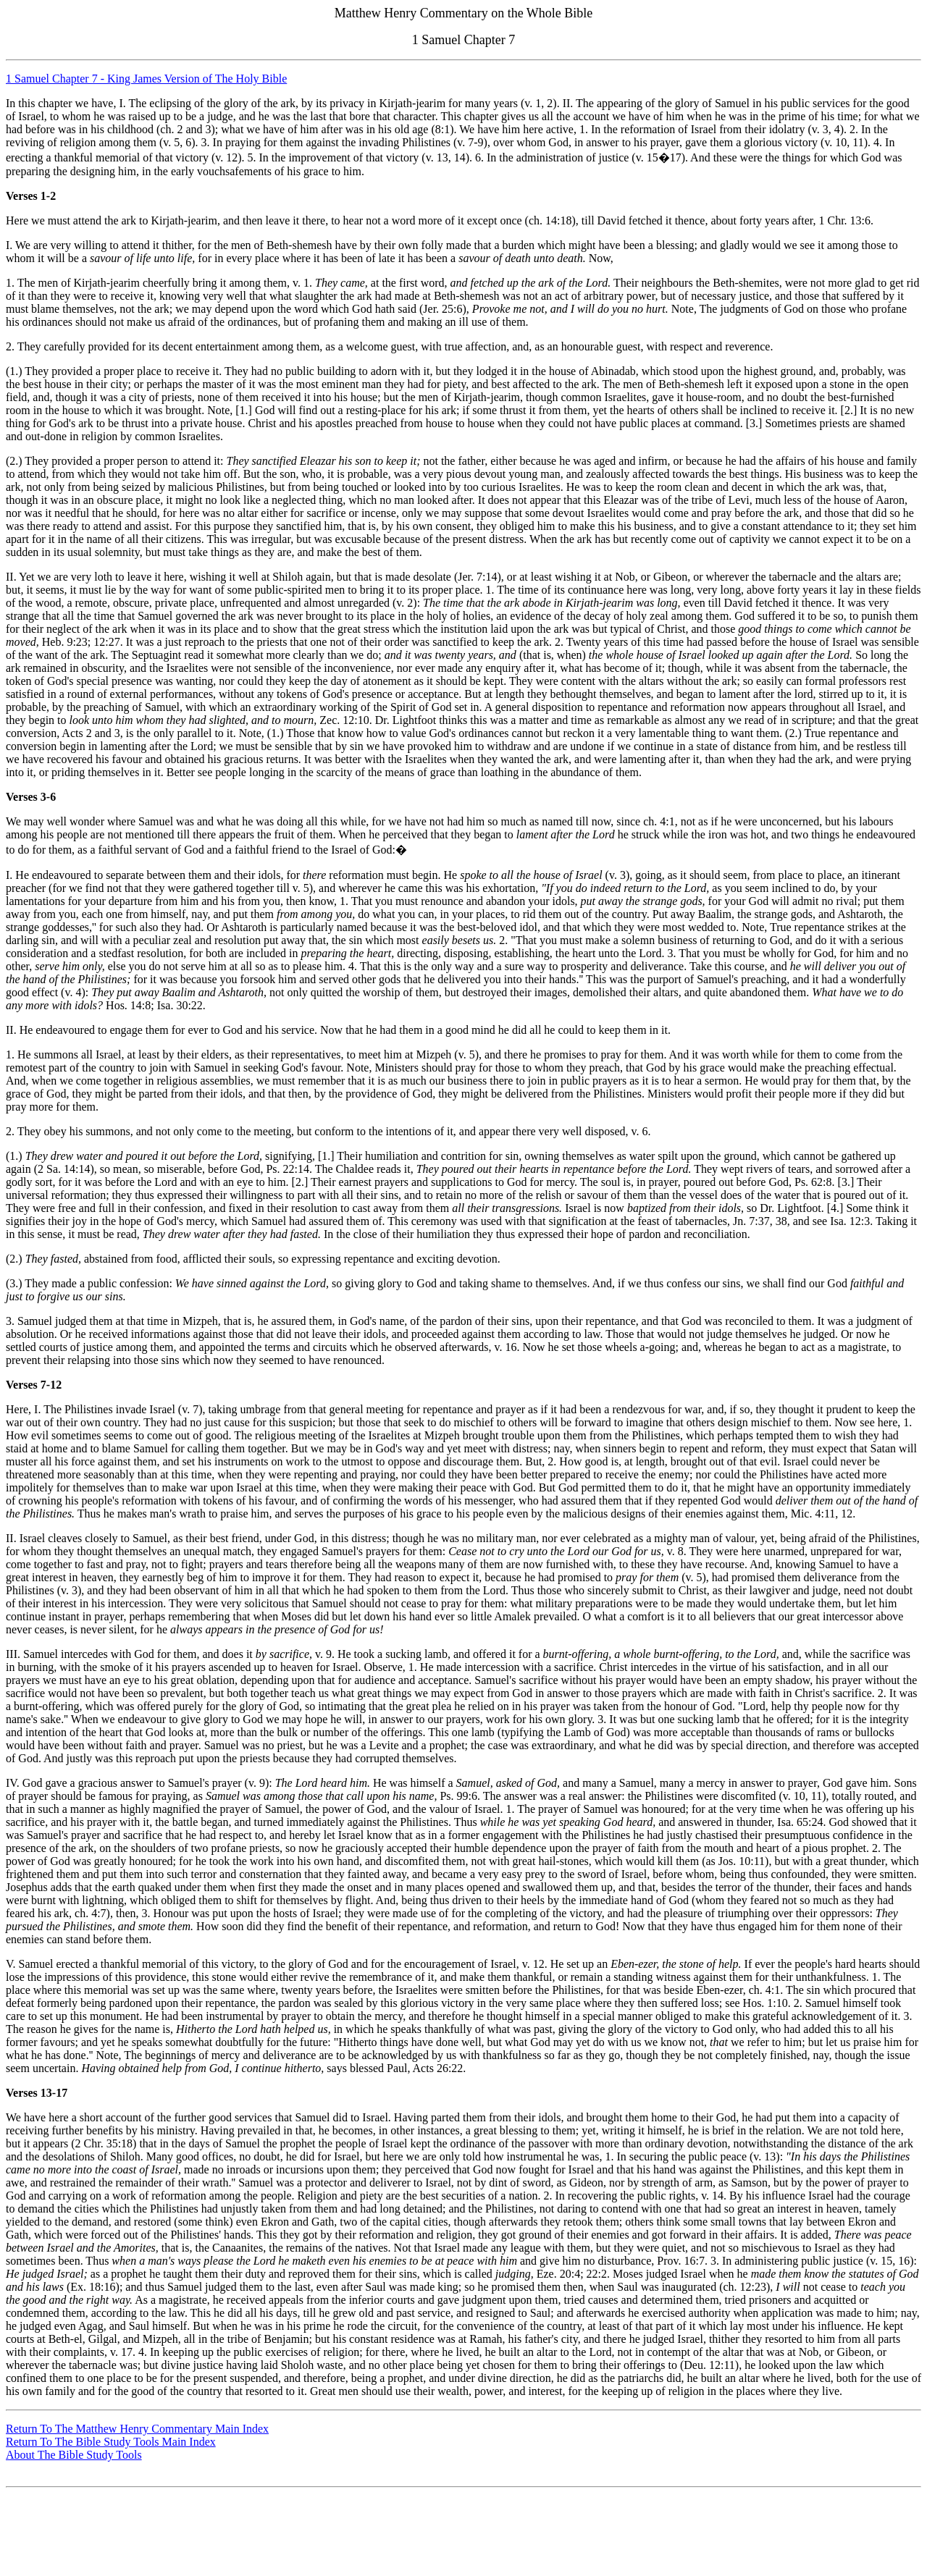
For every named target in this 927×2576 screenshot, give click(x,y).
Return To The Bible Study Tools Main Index (111, 2442)
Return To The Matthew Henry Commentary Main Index (137, 2429)
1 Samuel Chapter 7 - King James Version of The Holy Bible (146, 78)
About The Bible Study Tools (74, 2455)
